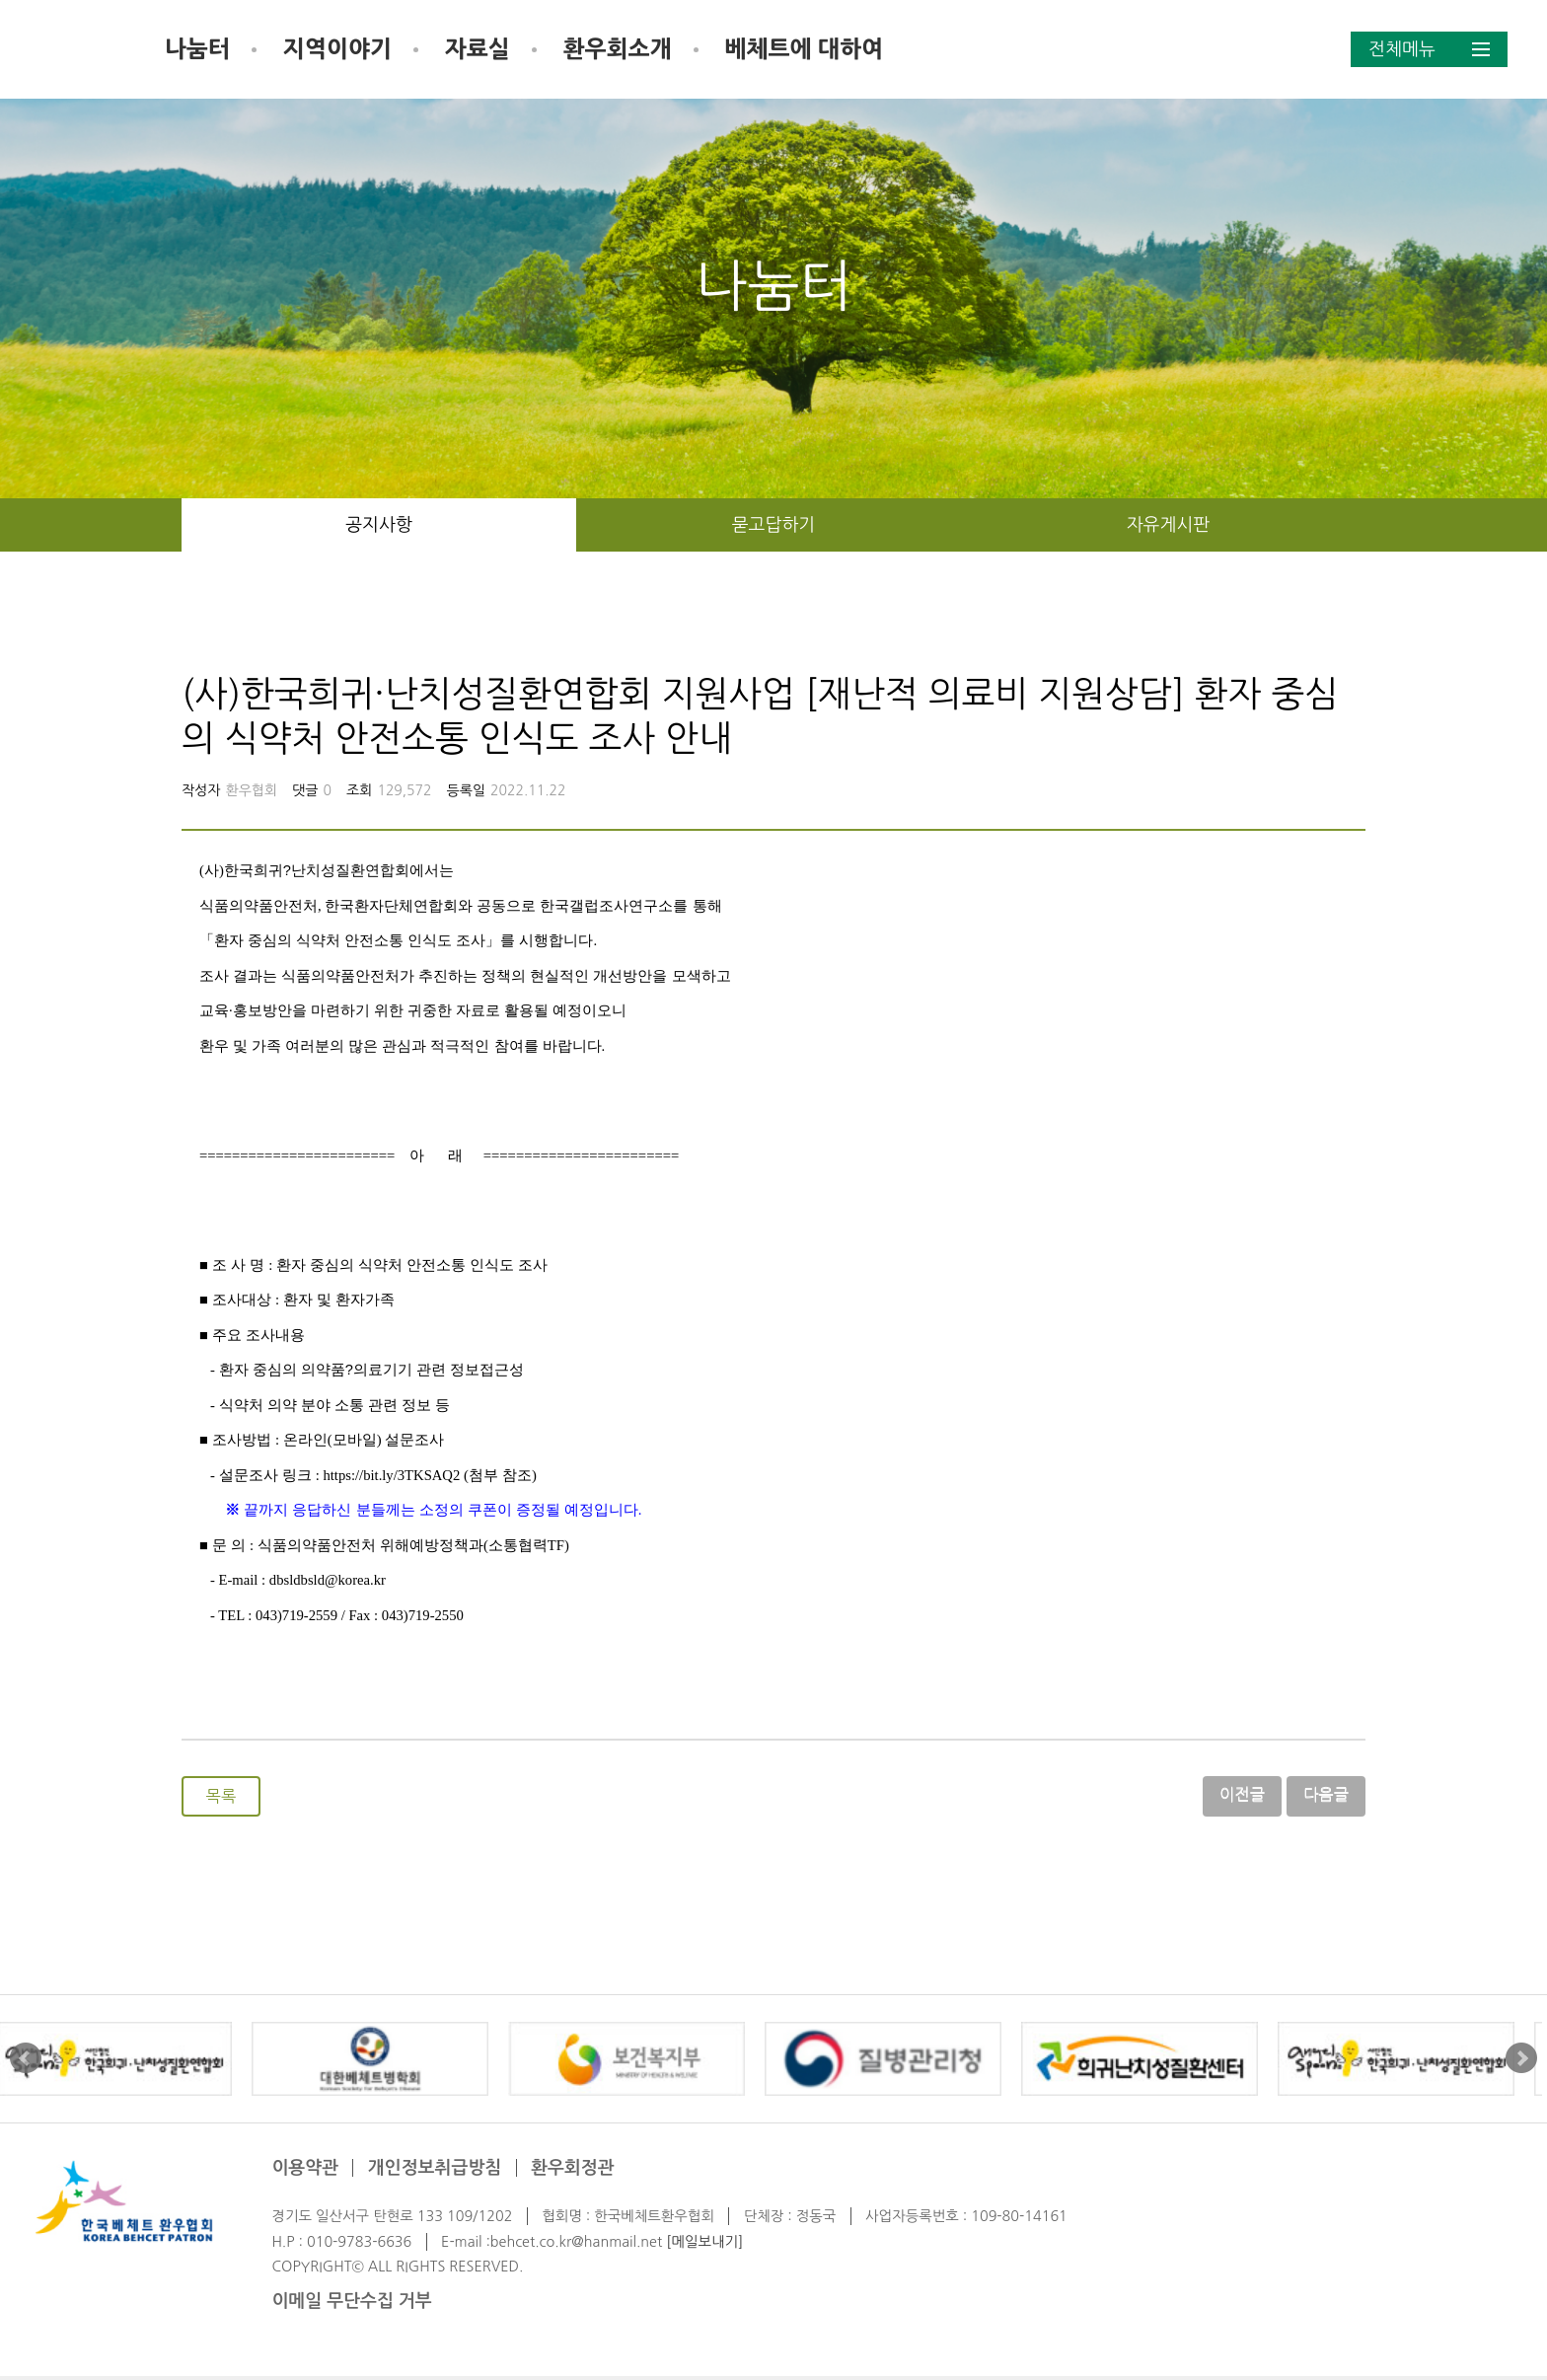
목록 (221, 1798)
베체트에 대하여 (952, 48)
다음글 (1326, 1796)
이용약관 (304, 2172)
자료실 (625, 48)
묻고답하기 (774, 525)
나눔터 (345, 48)
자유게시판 (1169, 525)
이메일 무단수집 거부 (351, 2305)
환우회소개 (765, 48)
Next (1521, 2062)
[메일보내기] (704, 2245)
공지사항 (378, 525)
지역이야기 (485, 48)
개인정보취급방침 (434, 2172)
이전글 (1242, 1796)
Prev (25, 2062)
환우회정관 (573, 2172)
